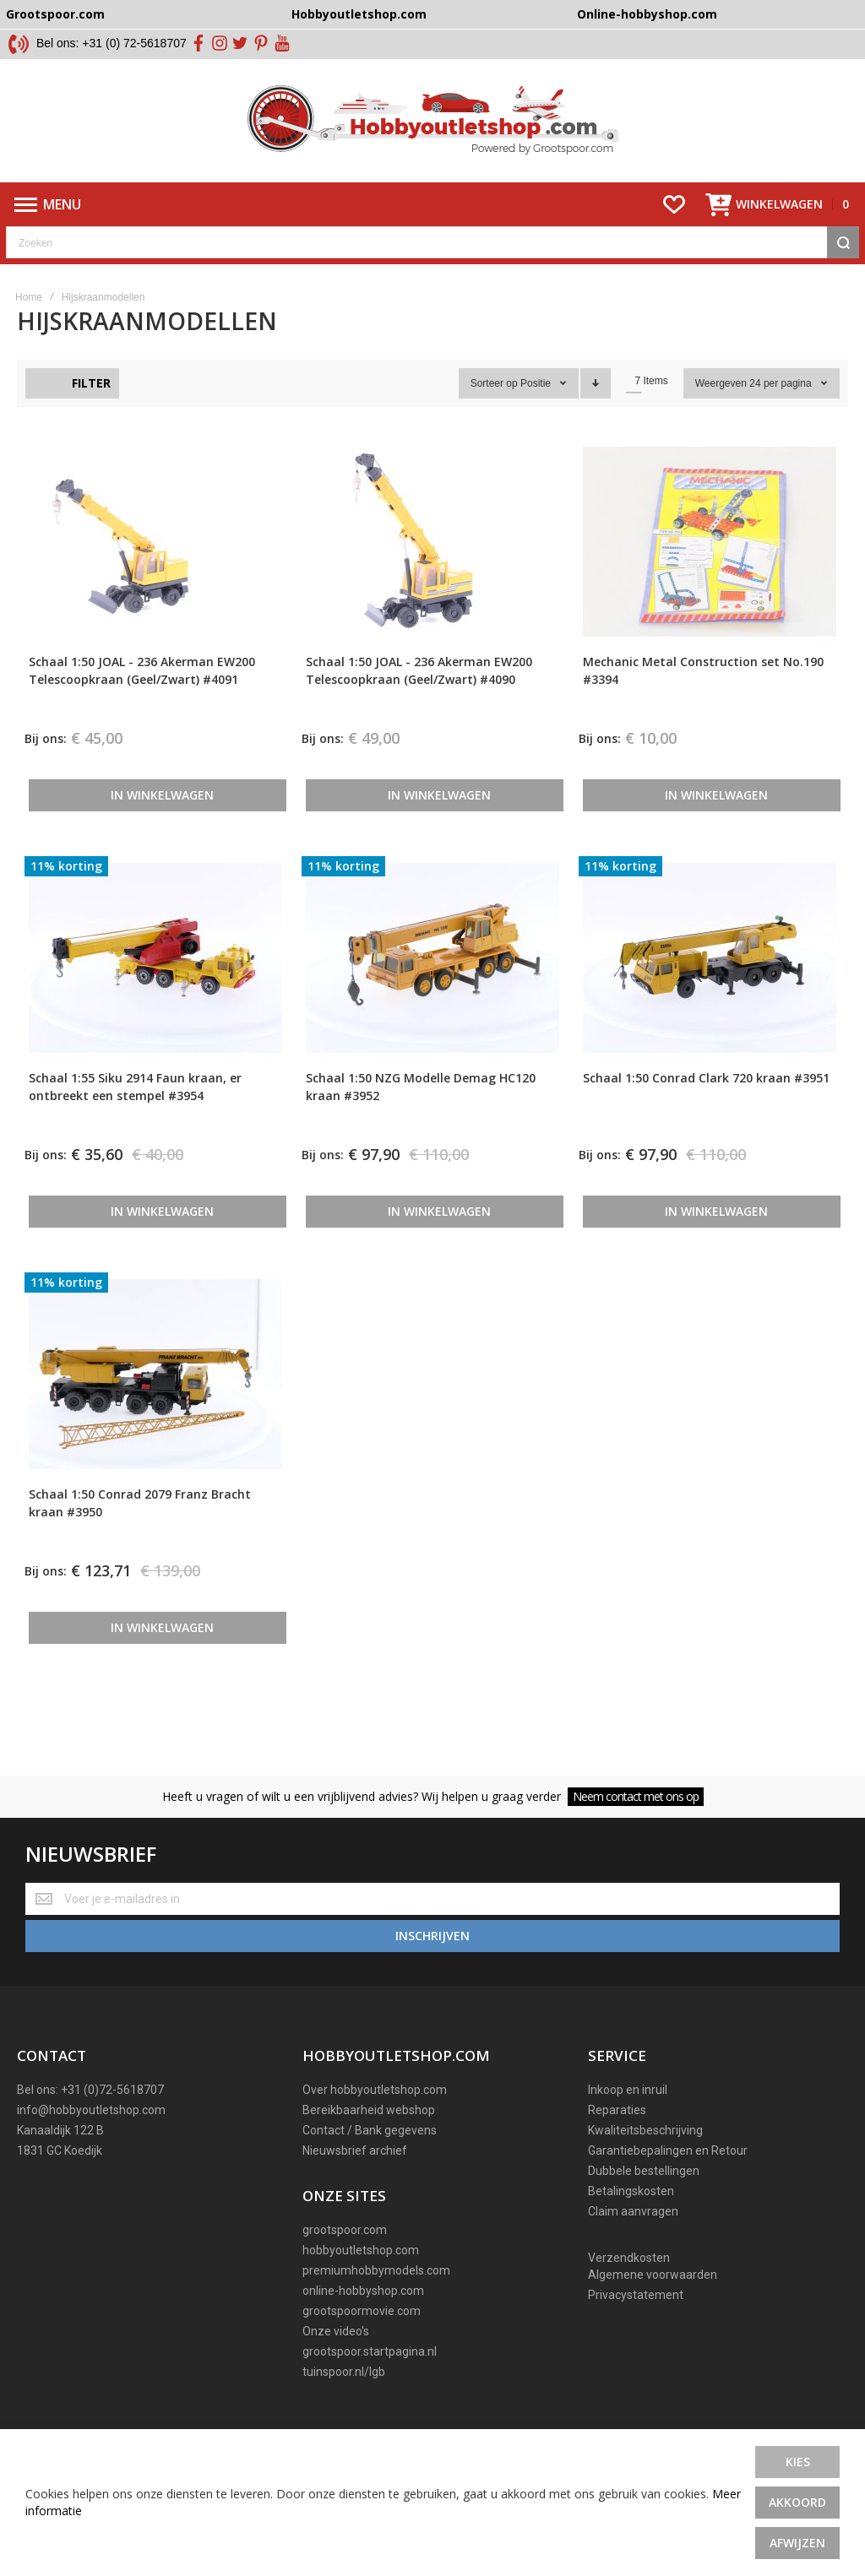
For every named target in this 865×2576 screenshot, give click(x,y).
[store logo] (433, 139)
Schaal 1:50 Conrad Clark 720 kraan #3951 (706, 1115)
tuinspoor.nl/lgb (343, 2403)
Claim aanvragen (633, 2242)
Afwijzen (797, 2543)
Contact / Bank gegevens (369, 2161)
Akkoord (797, 2502)
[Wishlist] (674, 241)
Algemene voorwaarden (652, 2306)
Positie (536, 420)
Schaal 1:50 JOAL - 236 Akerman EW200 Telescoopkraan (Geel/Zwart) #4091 (142, 707)
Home (28, 334)
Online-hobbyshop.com (647, 14)
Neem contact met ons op (636, 1833)
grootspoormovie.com (361, 2342)
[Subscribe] (432, 1967)
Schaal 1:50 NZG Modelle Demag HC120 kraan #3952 (421, 1124)
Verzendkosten (629, 2289)
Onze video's (335, 2362)
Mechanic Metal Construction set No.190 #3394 (703, 707)
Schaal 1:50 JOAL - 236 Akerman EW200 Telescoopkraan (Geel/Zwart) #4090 (419, 707)
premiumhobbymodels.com (376, 2301)
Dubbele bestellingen (643, 2202)
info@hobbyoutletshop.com (91, 2141)
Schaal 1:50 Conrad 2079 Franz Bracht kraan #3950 (140, 1540)
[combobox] (432, 279)
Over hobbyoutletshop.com (374, 2121)
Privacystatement (635, 2326)
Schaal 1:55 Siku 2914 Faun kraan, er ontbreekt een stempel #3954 (135, 1124)
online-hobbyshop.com (363, 2322)
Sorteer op (494, 420)
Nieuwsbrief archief (354, 2181)
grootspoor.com (344, 2261)
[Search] (843, 279)
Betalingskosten (631, 2222)
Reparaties (617, 2141)
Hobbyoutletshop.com (359, 14)
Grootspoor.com (55, 14)
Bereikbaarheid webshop (368, 2141)
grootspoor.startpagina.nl (369, 2382)
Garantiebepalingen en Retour (668, 2181)
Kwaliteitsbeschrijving (645, 2161)
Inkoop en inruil (627, 2121)
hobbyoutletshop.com (360, 2281)
